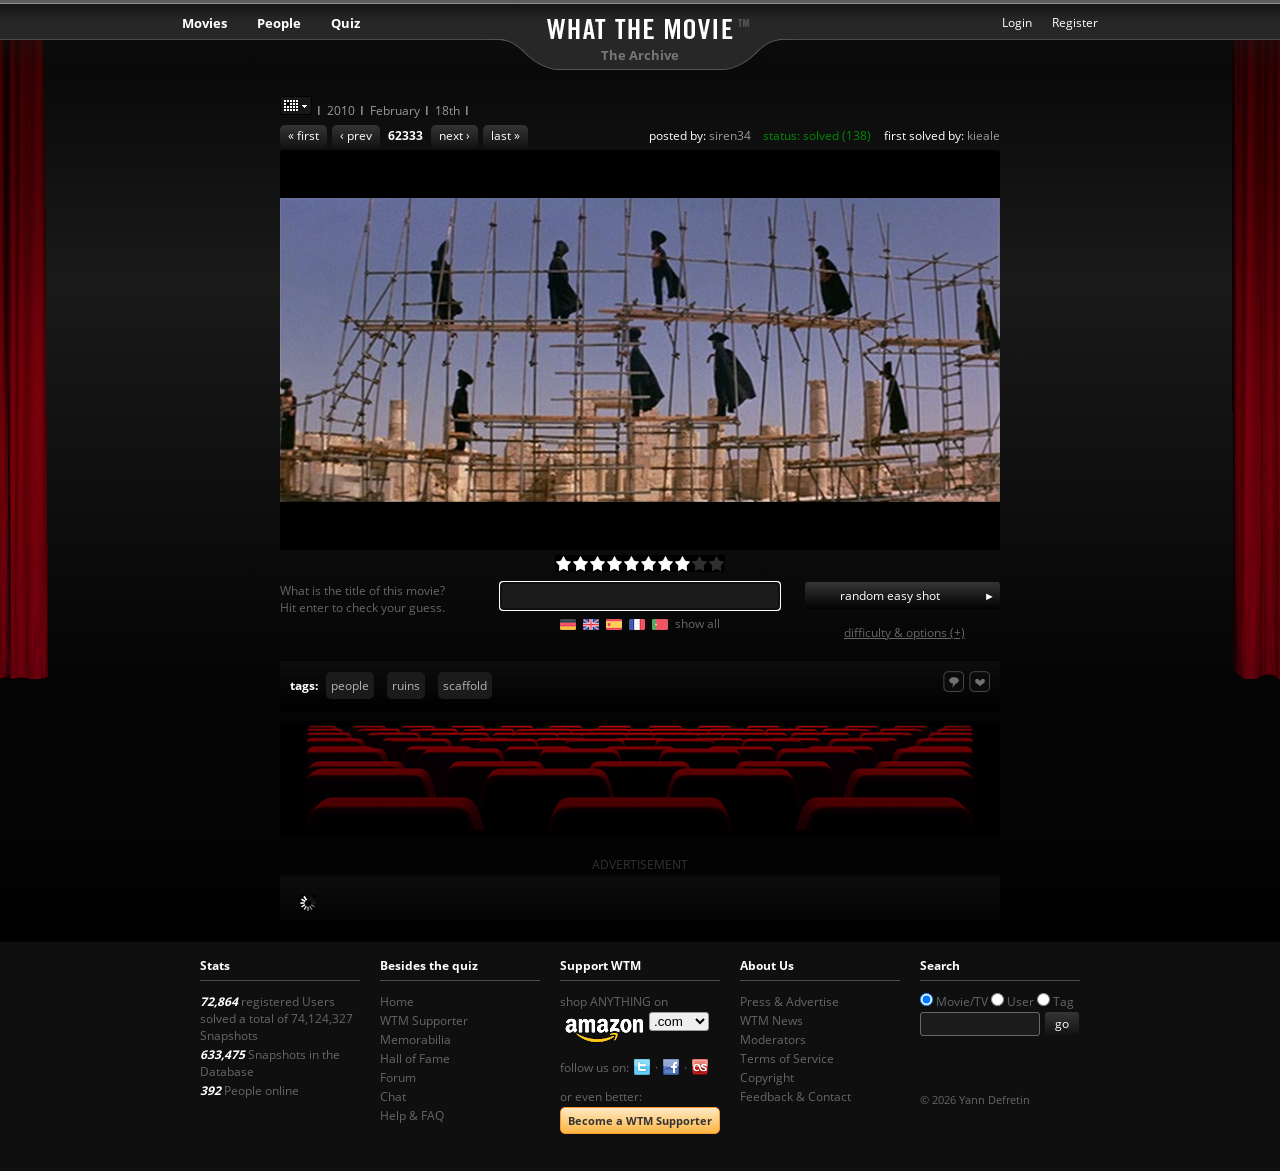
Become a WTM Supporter (640, 1120)
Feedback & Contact (795, 1096)
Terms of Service (787, 1058)
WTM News (771, 1020)
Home (397, 1001)
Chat (393, 1096)
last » (505, 135)
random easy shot (890, 595)
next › (454, 135)
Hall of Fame (415, 1058)
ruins (406, 685)
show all (697, 623)
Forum (398, 1077)
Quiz (345, 23)
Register (1075, 22)
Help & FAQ (412, 1115)
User (1020, 1001)
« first (303, 135)
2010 (341, 110)
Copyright (767, 1077)
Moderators (773, 1039)
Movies (204, 23)
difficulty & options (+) (904, 632)
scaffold (465, 685)
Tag (1063, 1001)
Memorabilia (415, 1039)
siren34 (730, 135)
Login (1017, 22)
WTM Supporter (424, 1020)
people (350, 685)
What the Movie (640, 25)
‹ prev (356, 135)
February (395, 110)
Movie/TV (962, 1001)
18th (447, 110)
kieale (983, 135)
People (279, 23)
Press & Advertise (789, 1001)
